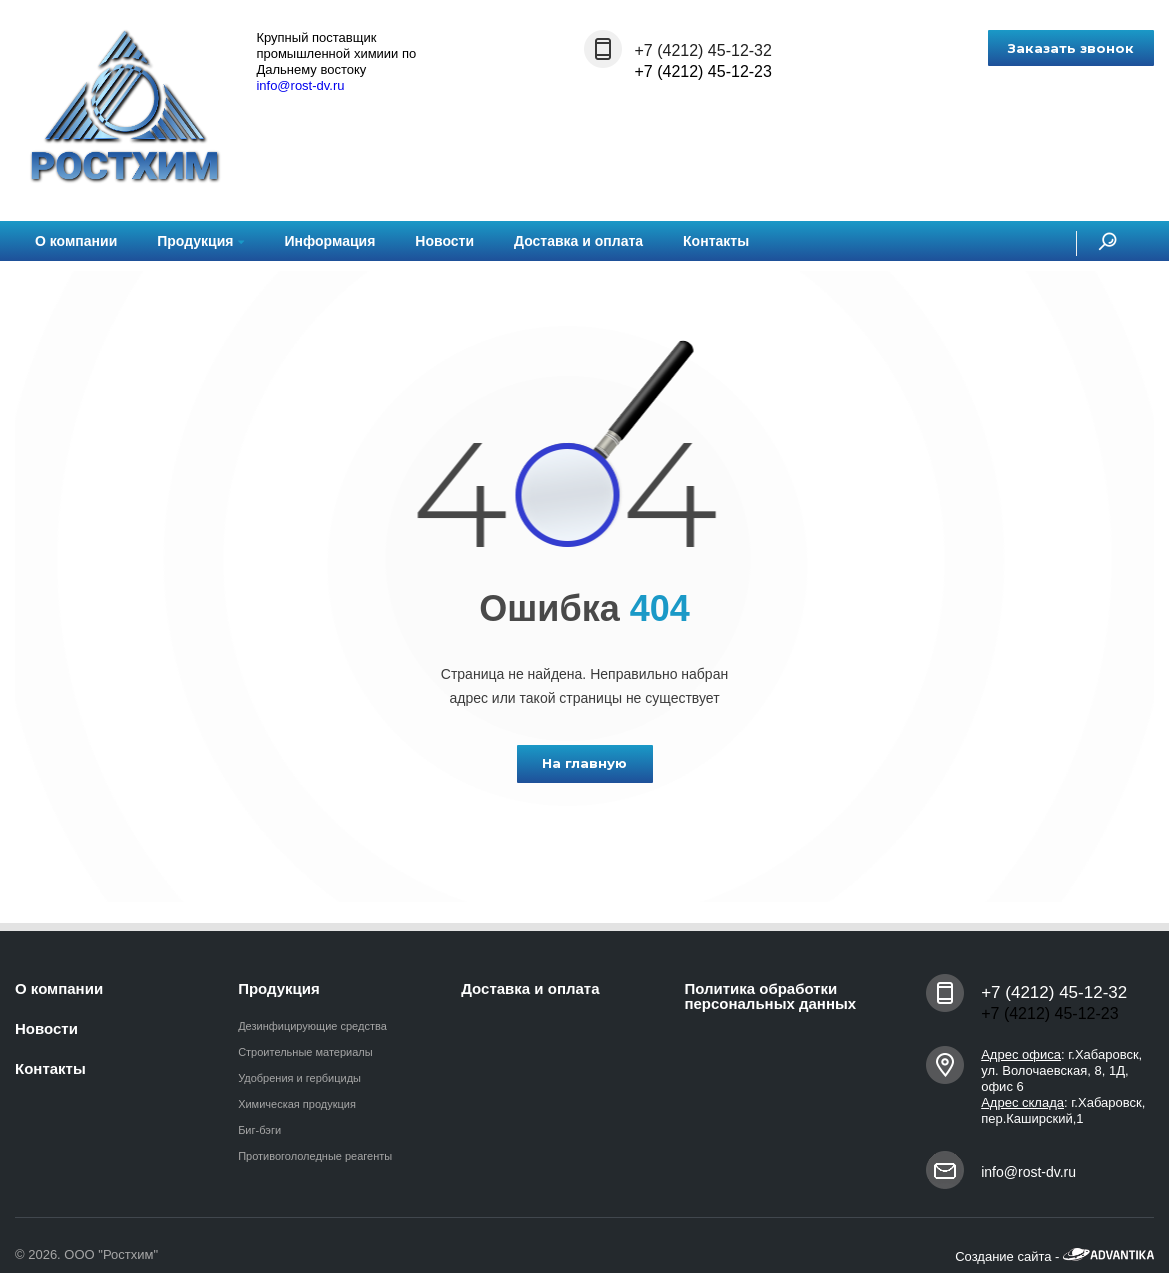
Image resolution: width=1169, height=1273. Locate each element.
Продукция (200, 241)
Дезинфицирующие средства (312, 1026)
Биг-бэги (259, 1130)
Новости (444, 241)
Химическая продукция (297, 1104)
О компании (76, 241)
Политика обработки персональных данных (770, 996)
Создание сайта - (1054, 1256)
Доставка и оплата (578, 241)
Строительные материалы (305, 1052)
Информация (329, 241)
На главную (584, 763)
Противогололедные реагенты (315, 1156)
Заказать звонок (1071, 48)
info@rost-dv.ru (300, 85)
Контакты (716, 241)
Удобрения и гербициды (299, 1078)
